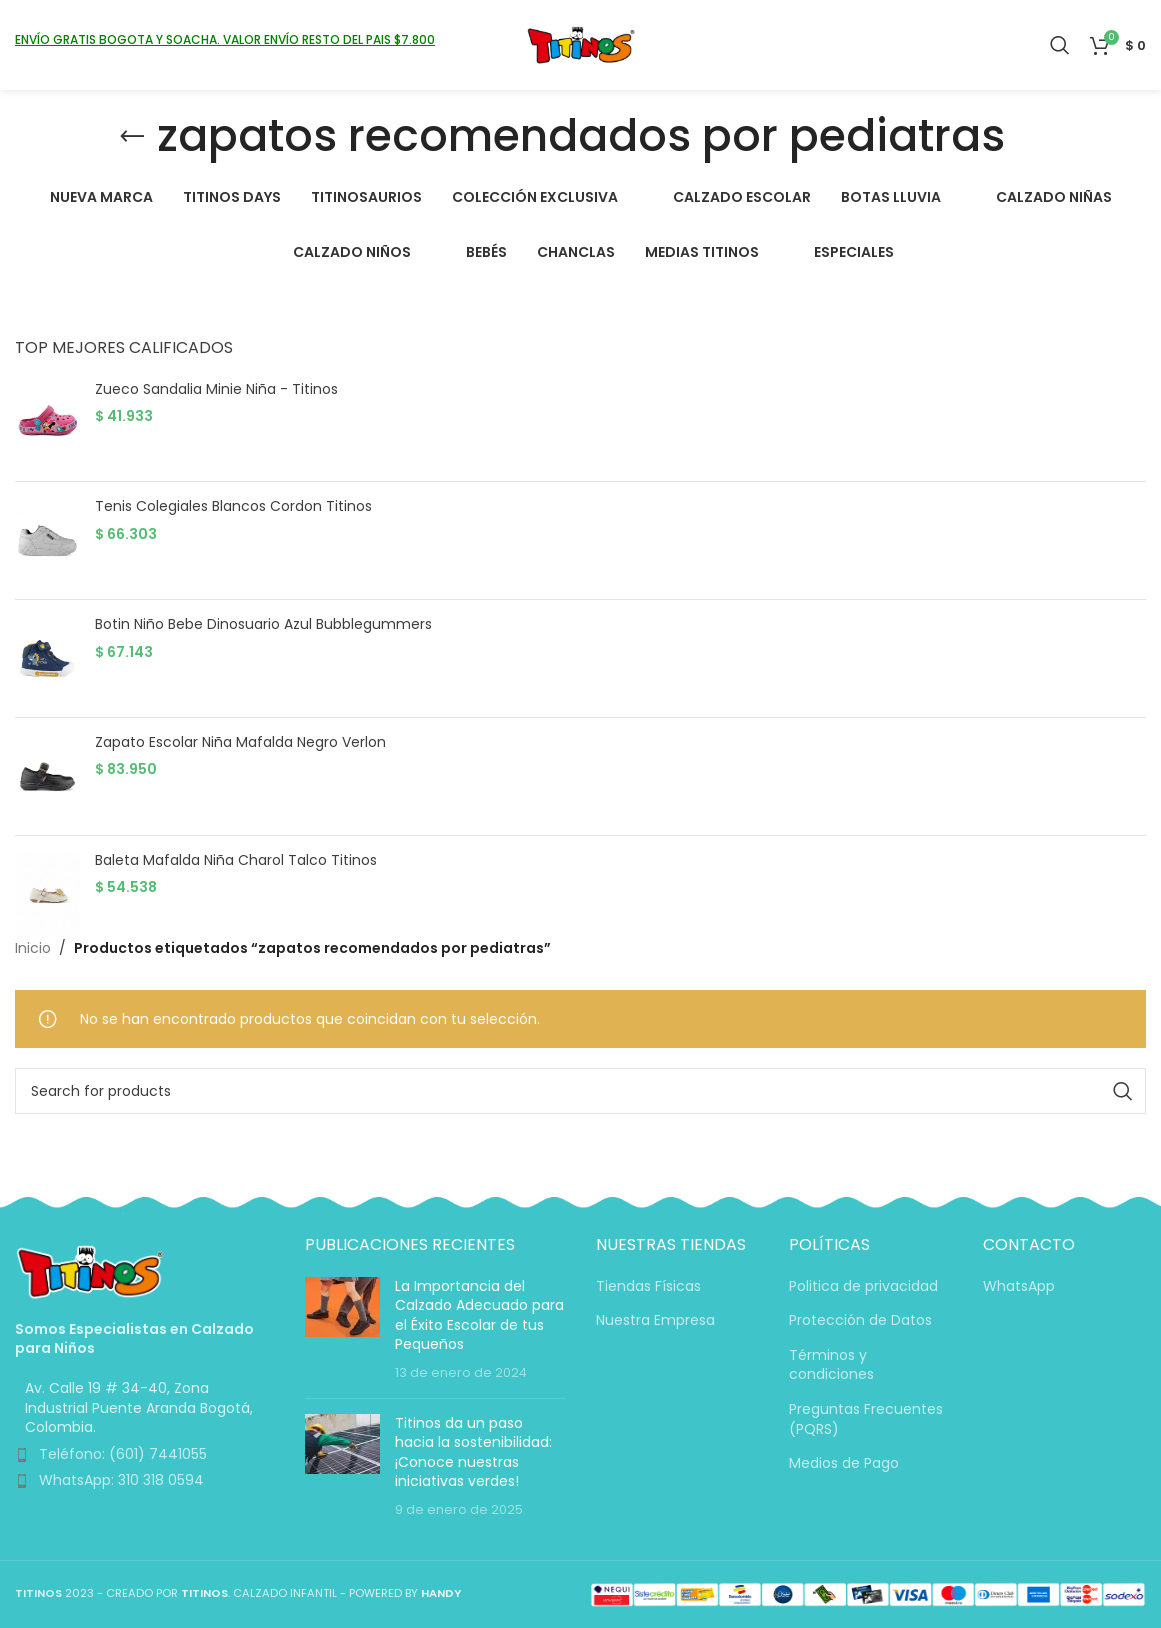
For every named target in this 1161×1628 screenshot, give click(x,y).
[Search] (1060, 45)
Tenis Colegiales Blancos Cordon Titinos (233, 506)
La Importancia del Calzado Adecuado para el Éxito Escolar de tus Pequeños (479, 1315)
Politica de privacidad (863, 1286)
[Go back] (132, 137)
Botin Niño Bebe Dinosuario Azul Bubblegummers (263, 624)
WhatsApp (1019, 1286)
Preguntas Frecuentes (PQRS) (866, 1419)
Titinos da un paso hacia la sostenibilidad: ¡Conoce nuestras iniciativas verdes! (473, 1452)
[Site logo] (580, 44)
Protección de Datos (860, 1320)
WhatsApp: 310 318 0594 (121, 1480)
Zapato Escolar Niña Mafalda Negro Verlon (240, 742)
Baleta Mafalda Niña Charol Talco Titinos (236, 860)
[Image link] (90, 1271)
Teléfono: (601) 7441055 (123, 1454)
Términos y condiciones (831, 1365)
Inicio (33, 948)
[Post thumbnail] (342, 1330)
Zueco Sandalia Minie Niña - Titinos (216, 389)
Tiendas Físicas (648, 1286)
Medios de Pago (844, 1463)
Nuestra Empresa (655, 1320)
